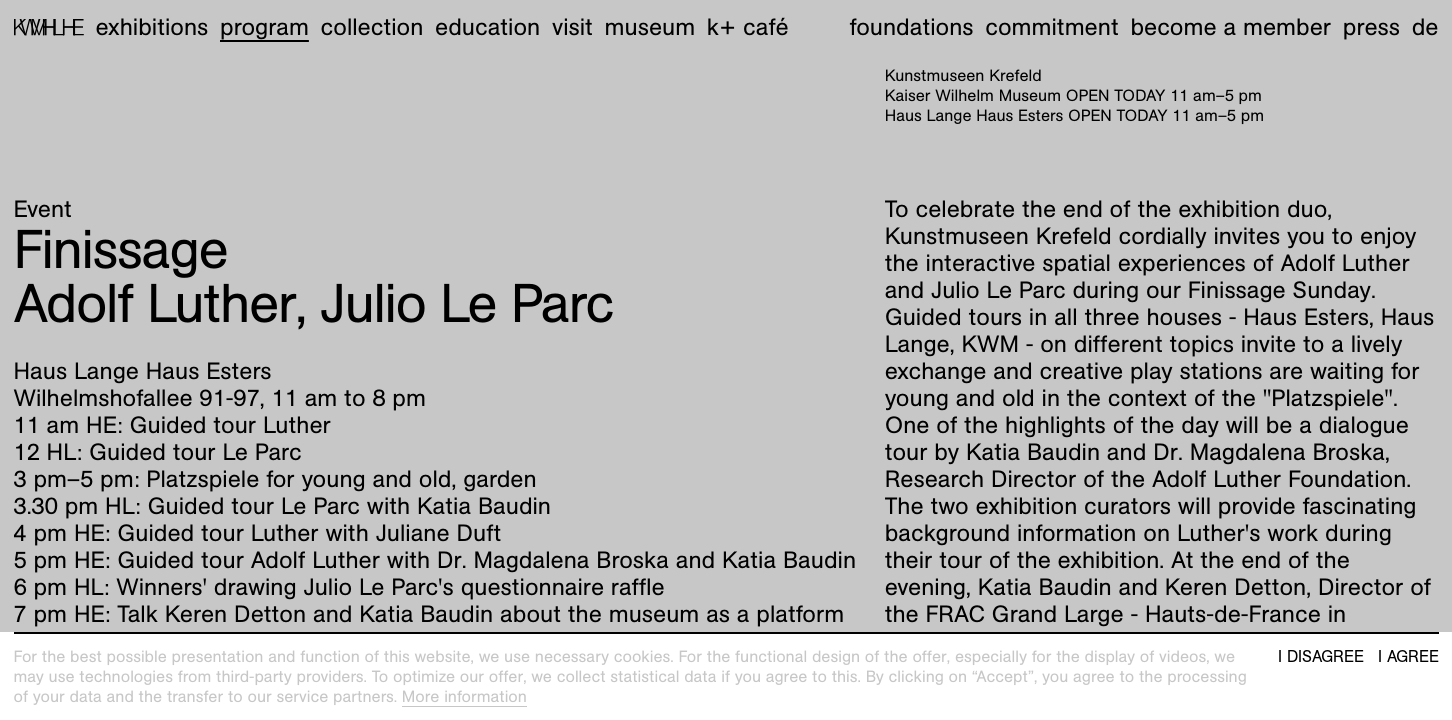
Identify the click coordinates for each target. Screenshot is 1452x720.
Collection (372, 27)
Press (1371, 27)
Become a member (1230, 27)
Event (43, 209)
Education (487, 27)
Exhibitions (151, 27)
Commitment (1051, 27)
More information (464, 696)
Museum (650, 27)
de (1425, 27)
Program (264, 27)
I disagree (1321, 657)
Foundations (912, 27)
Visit (572, 27)
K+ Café (748, 27)
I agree (1408, 657)
